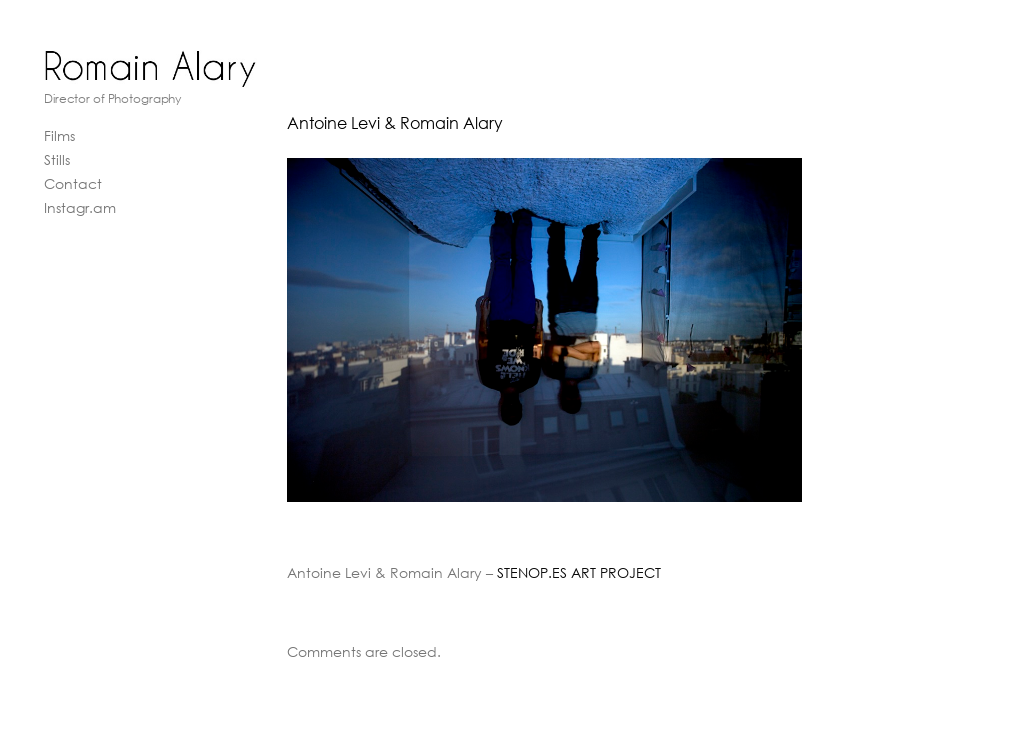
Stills (57, 159)
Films (59, 135)
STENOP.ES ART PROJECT (579, 572)
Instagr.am (80, 207)
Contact (73, 183)
